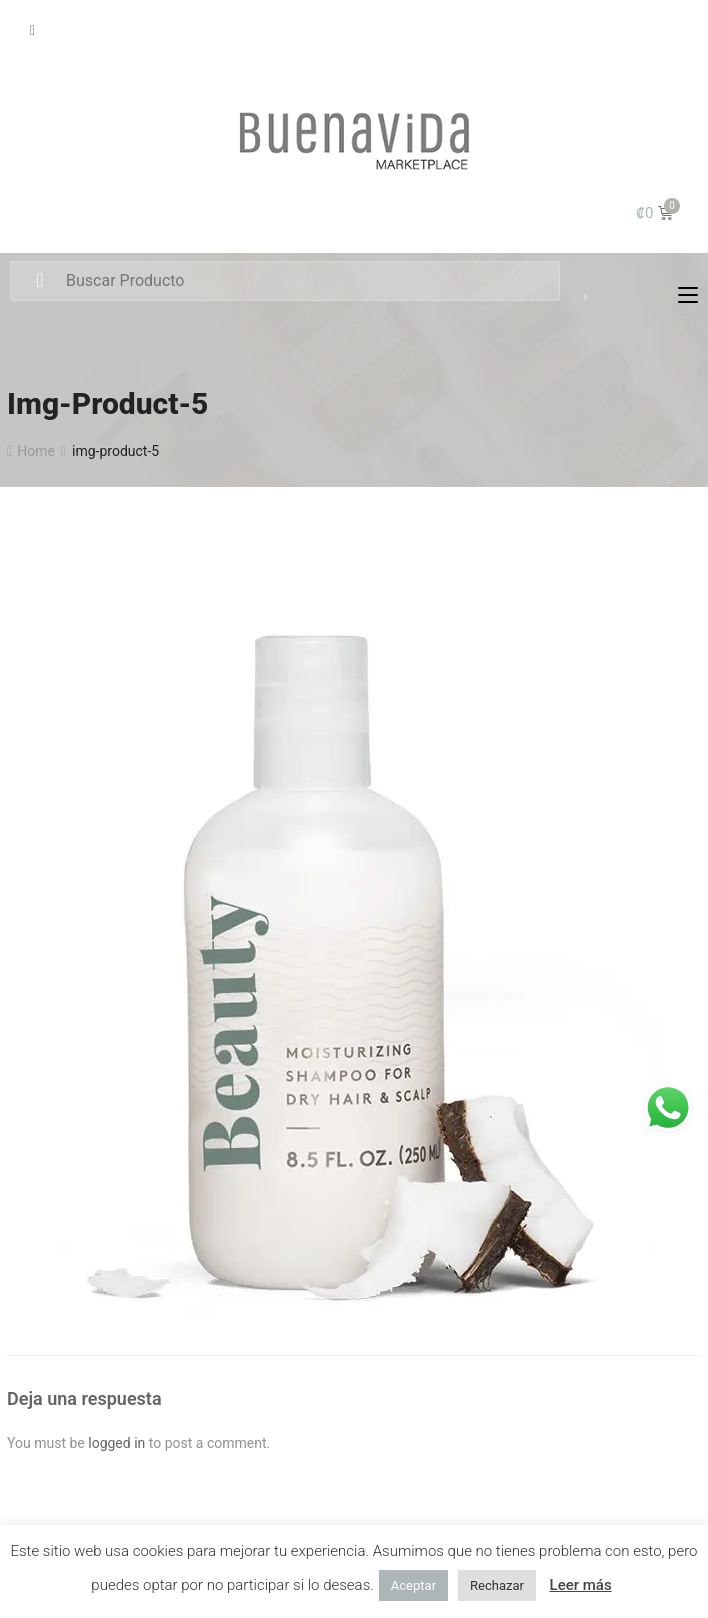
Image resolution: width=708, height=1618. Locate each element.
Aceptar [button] (413, 1585)
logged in (116, 1443)
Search (39, 281)
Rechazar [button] (497, 1585)
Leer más (581, 1585)
